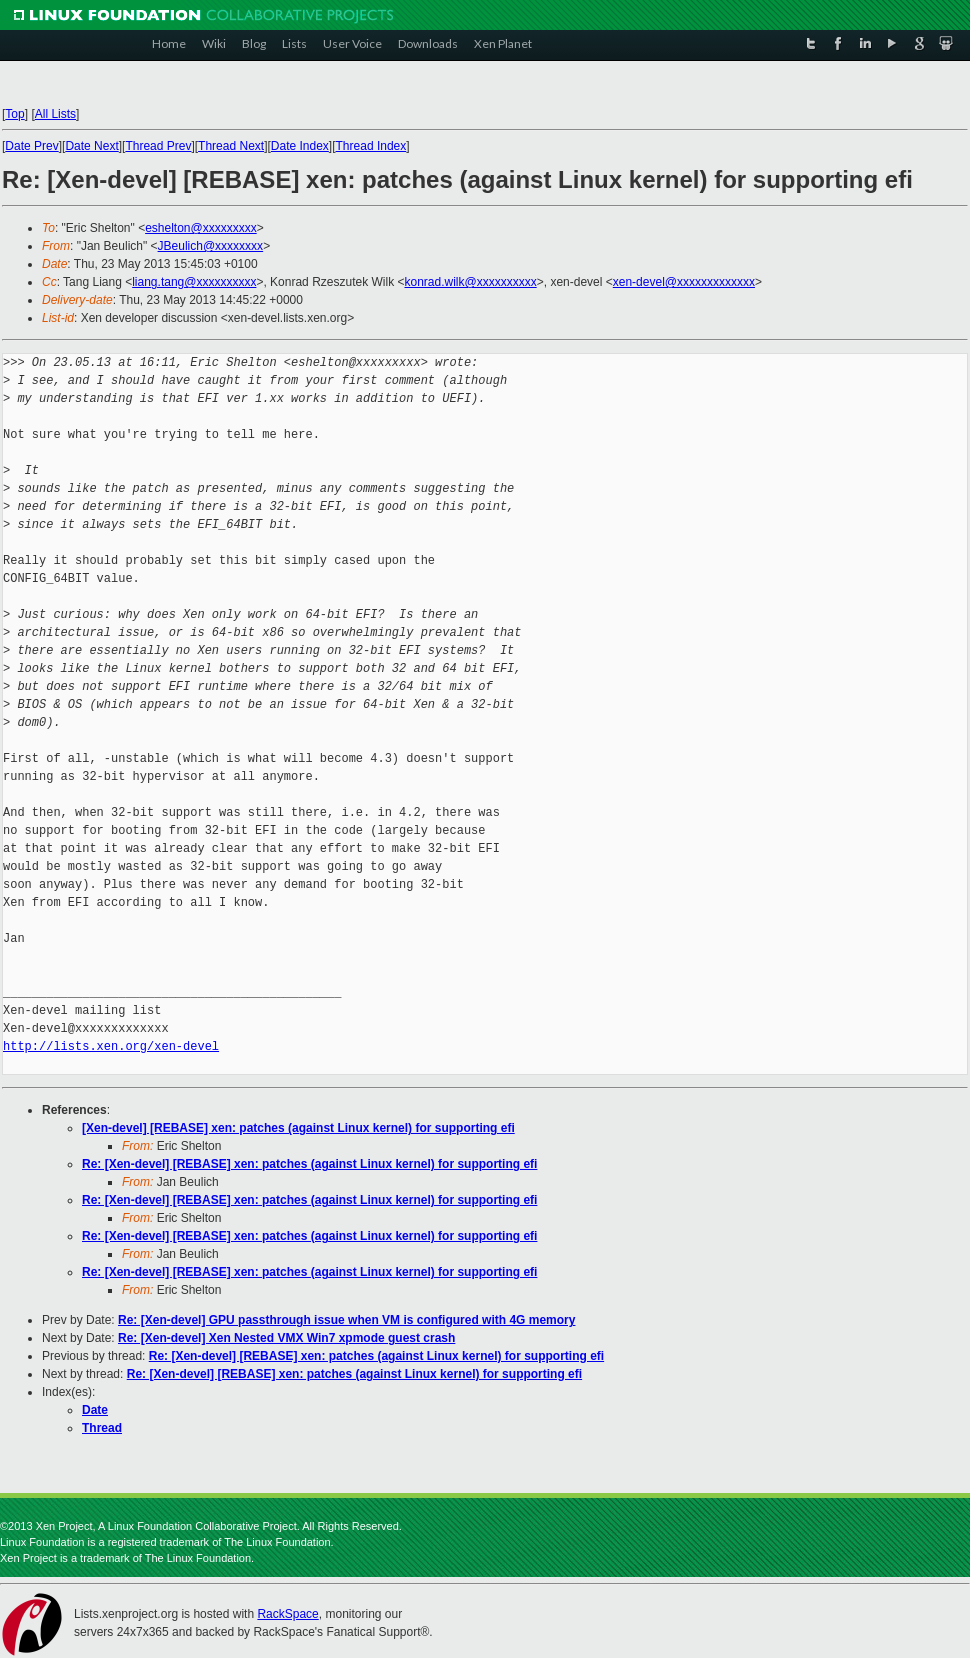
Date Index (300, 146)
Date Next (91, 146)
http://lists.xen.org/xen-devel (111, 1046)
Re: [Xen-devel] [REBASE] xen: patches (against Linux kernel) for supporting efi (309, 1164)
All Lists (55, 114)
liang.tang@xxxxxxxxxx (194, 282)
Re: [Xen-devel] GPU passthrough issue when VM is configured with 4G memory (346, 1320)
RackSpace (287, 1614)
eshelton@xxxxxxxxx (201, 228)
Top (14, 114)
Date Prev (31, 146)
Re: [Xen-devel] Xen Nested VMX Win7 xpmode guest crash (286, 1338)
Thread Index (371, 146)
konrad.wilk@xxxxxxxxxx (470, 282)
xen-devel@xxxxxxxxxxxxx (684, 282)
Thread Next (231, 146)
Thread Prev (158, 146)
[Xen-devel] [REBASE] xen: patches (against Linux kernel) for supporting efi (298, 1128)
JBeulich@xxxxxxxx (211, 246)
